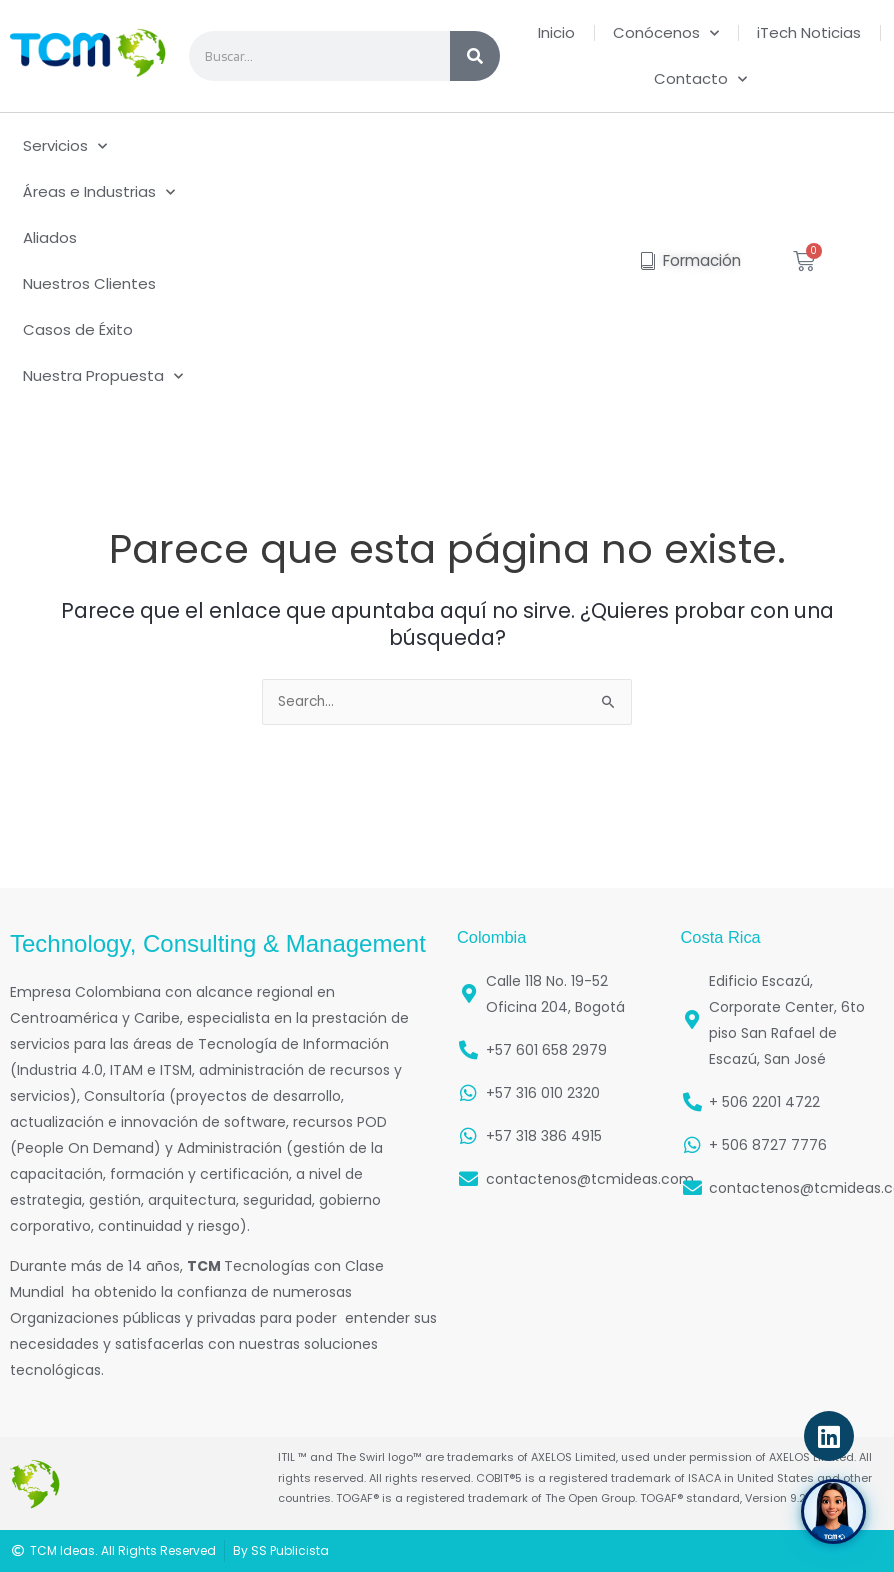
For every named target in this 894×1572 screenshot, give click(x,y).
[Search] (475, 56)
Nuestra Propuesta (103, 376)
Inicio (556, 32)
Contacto (700, 79)
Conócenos (666, 33)
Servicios (65, 146)
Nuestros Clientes (89, 283)
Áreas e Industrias (99, 192)
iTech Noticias (809, 32)
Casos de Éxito (78, 329)
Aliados (50, 237)
